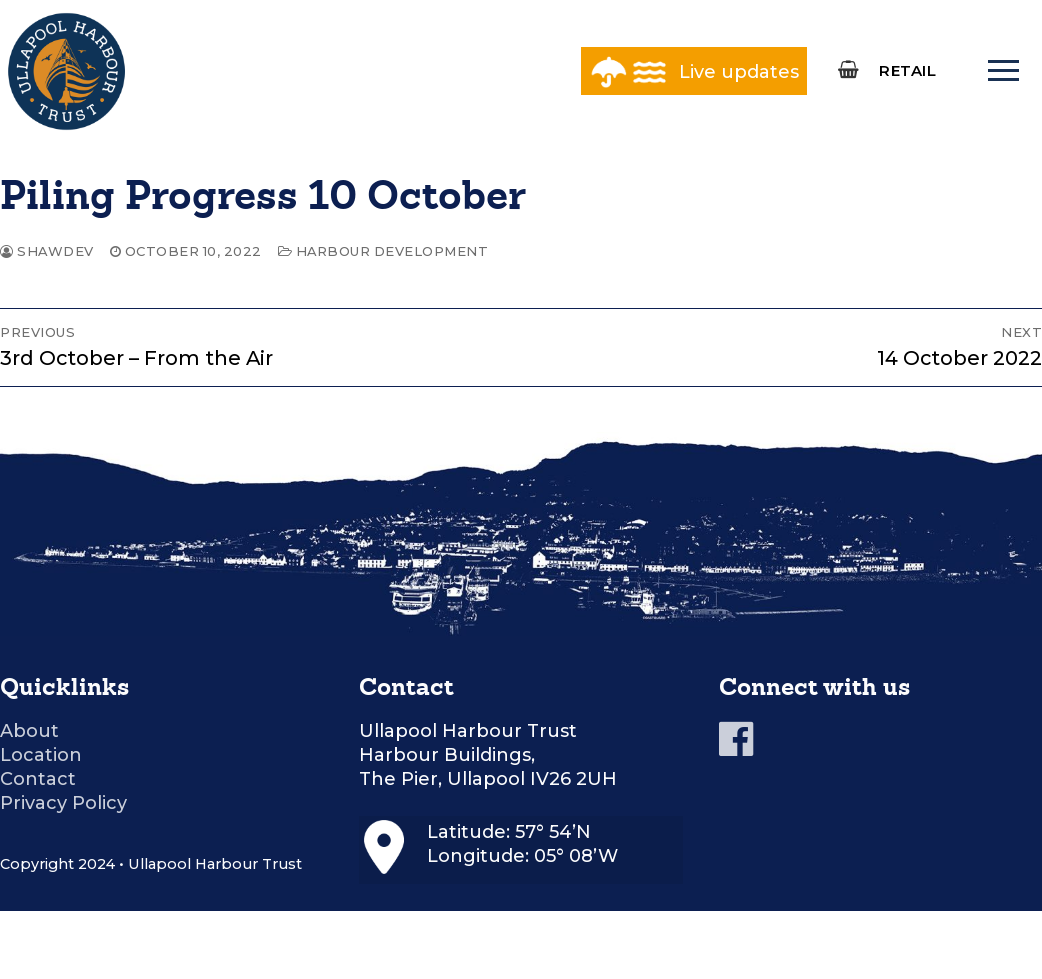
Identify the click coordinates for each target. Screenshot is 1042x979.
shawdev (47, 251)
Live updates (739, 72)
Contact (38, 779)
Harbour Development (383, 251)
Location (41, 755)
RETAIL (907, 70)
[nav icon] (1003, 71)
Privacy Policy (63, 803)
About (29, 731)
